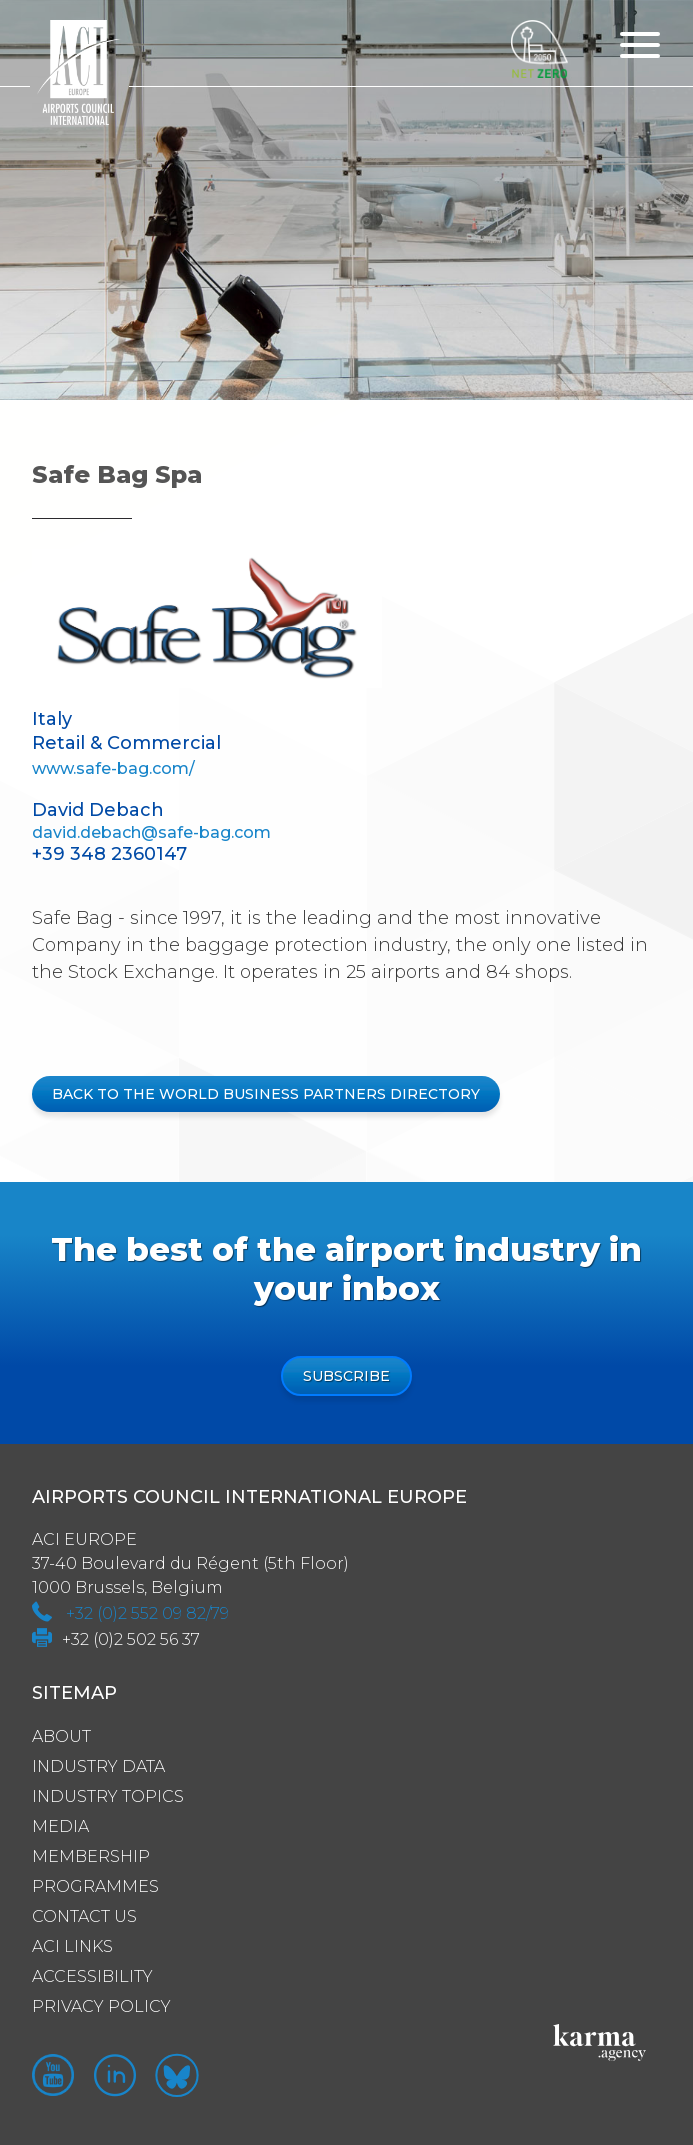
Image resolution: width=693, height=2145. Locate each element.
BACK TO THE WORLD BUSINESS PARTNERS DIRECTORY (266, 1094)
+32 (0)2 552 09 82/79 (147, 1613)
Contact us (84, 1916)
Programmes (95, 1886)
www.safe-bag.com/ (113, 768)
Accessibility (92, 1976)
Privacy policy (101, 2006)
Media (60, 1826)
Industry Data (98, 1766)
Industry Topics (108, 1796)
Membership (91, 1856)
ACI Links (72, 1946)
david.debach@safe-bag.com (151, 832)
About (61, 1736)
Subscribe (346, 1376)
